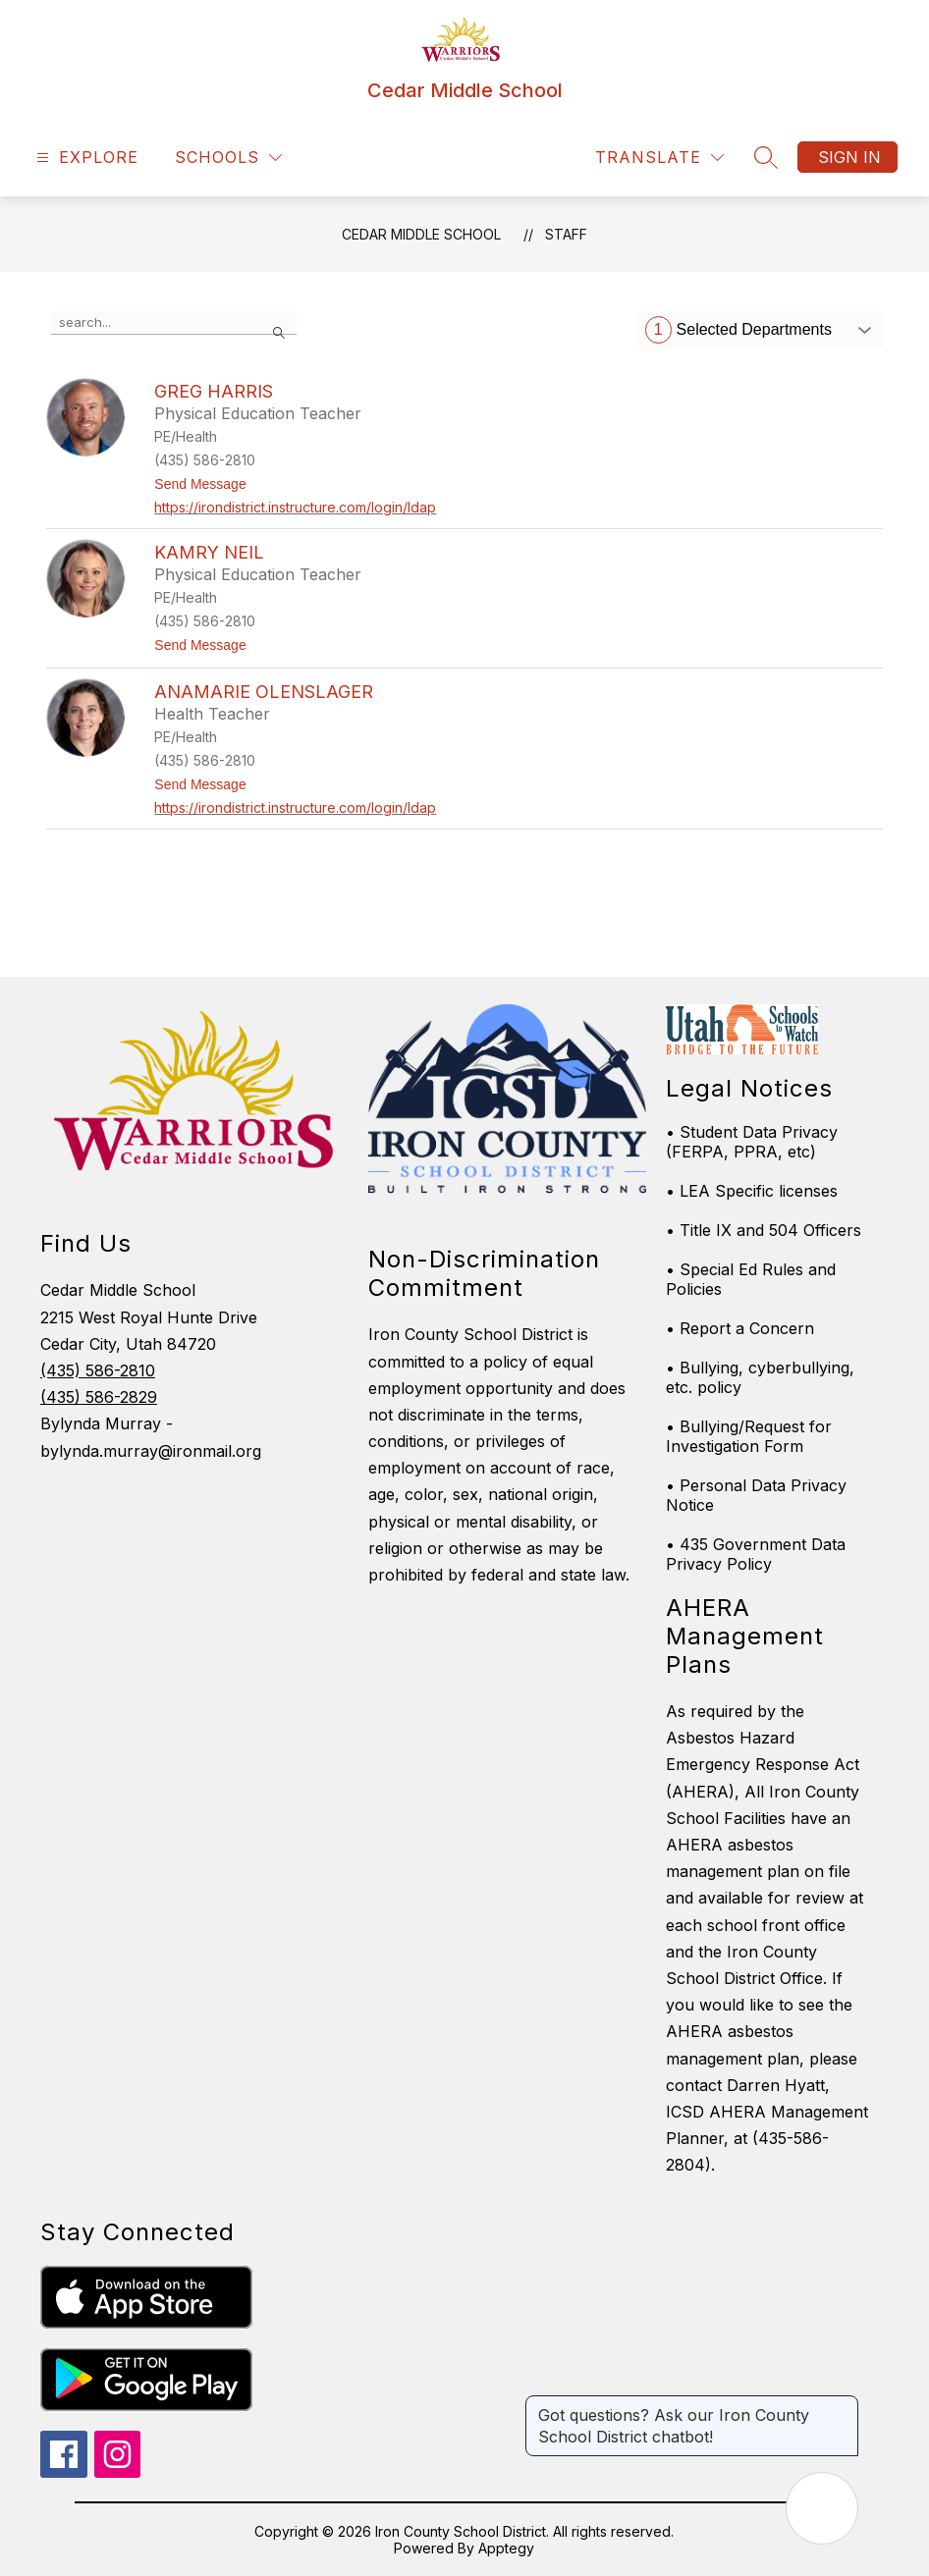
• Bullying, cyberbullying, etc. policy (760, 1377)
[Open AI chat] (822, 2508)
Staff (566, 234)
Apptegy (506, 2548)
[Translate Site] (659, 157)
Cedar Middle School (421, 234)
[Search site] (766, 157)
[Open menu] (84, 157)
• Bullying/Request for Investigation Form (749, 1436)
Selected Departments (738, 330)
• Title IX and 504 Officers (763, 1230)
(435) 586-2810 (97, 1370)
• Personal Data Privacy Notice (756, 1495)
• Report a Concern (740, 1328)
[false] (174, 323)
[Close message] (842, 2405)
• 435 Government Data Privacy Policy (756, 1554)
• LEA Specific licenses (752, 1191)
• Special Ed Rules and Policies (751, 1279)
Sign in (849, 157)
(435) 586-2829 (98, 1397)
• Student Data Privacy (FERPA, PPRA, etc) (752, 1141)
